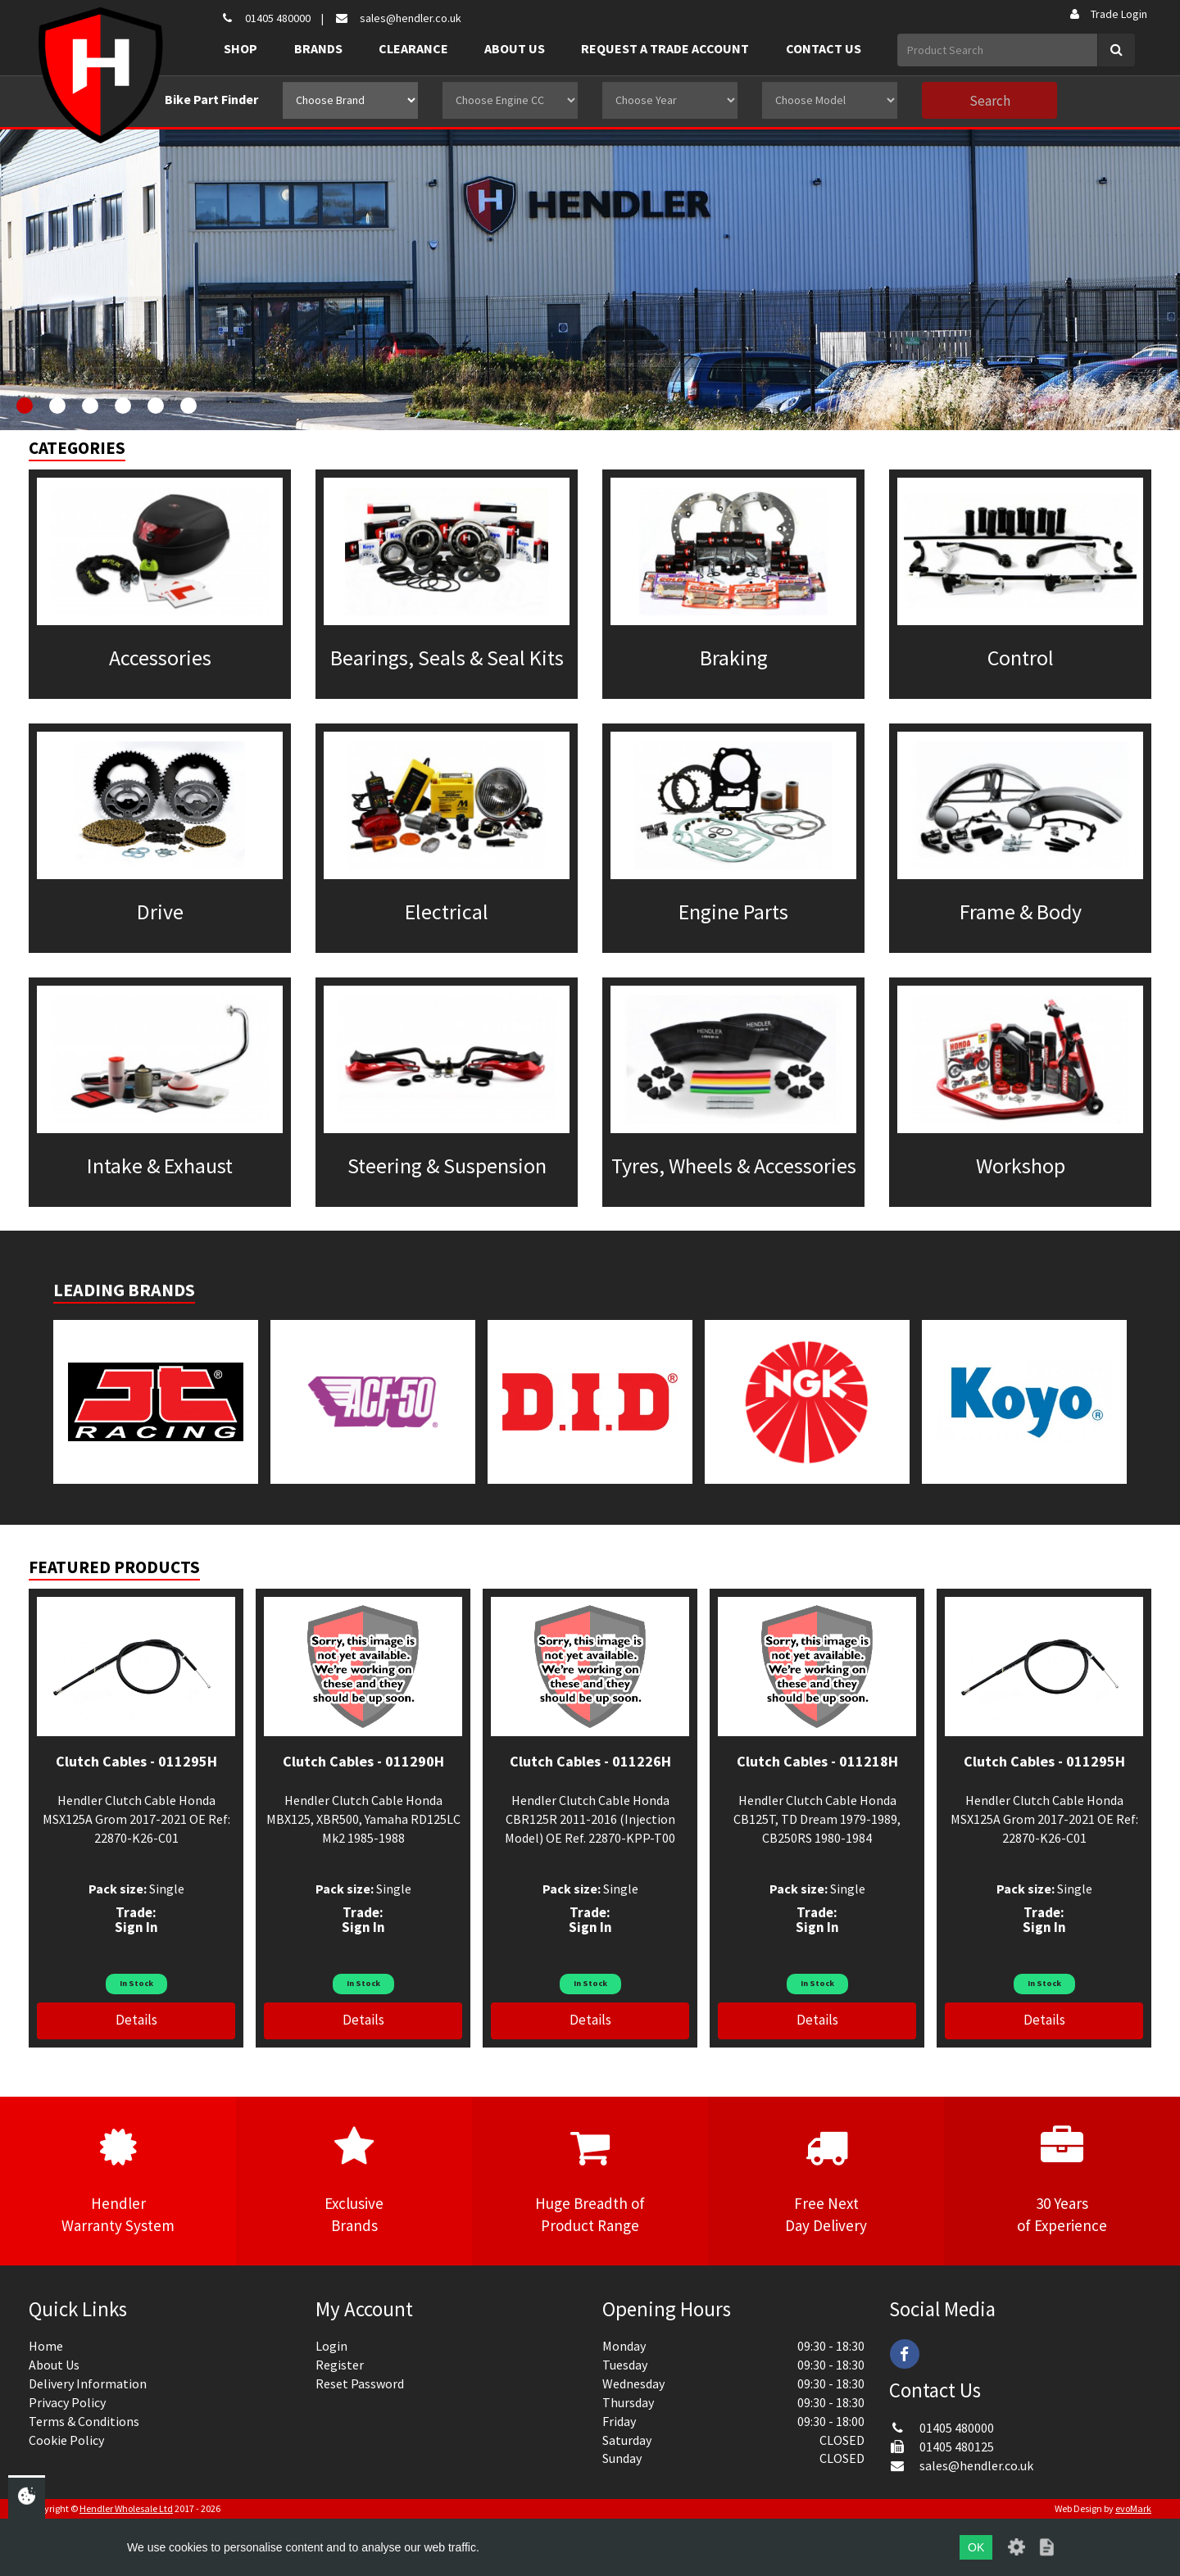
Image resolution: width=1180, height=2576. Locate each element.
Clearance (413, 48)
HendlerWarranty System (118, 2180)
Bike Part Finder (211, 99)
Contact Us (823, 48)
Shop (240, 48)
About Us (514, 48)
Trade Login (1107, 14)
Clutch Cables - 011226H (590, 1761)
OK (976, 2547)
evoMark (1133, 2508)
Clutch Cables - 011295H (136, 1761)
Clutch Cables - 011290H (363, 1761)
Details (136, 2020)
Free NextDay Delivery (826, 2180)
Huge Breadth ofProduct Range (590, 2180)
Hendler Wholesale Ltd (126, 2508)
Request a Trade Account (665, 48)
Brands (318, 48)
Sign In (136, 1927)
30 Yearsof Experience (1062, 2180)
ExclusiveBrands (354, 2180)
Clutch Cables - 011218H (817, 1761)
